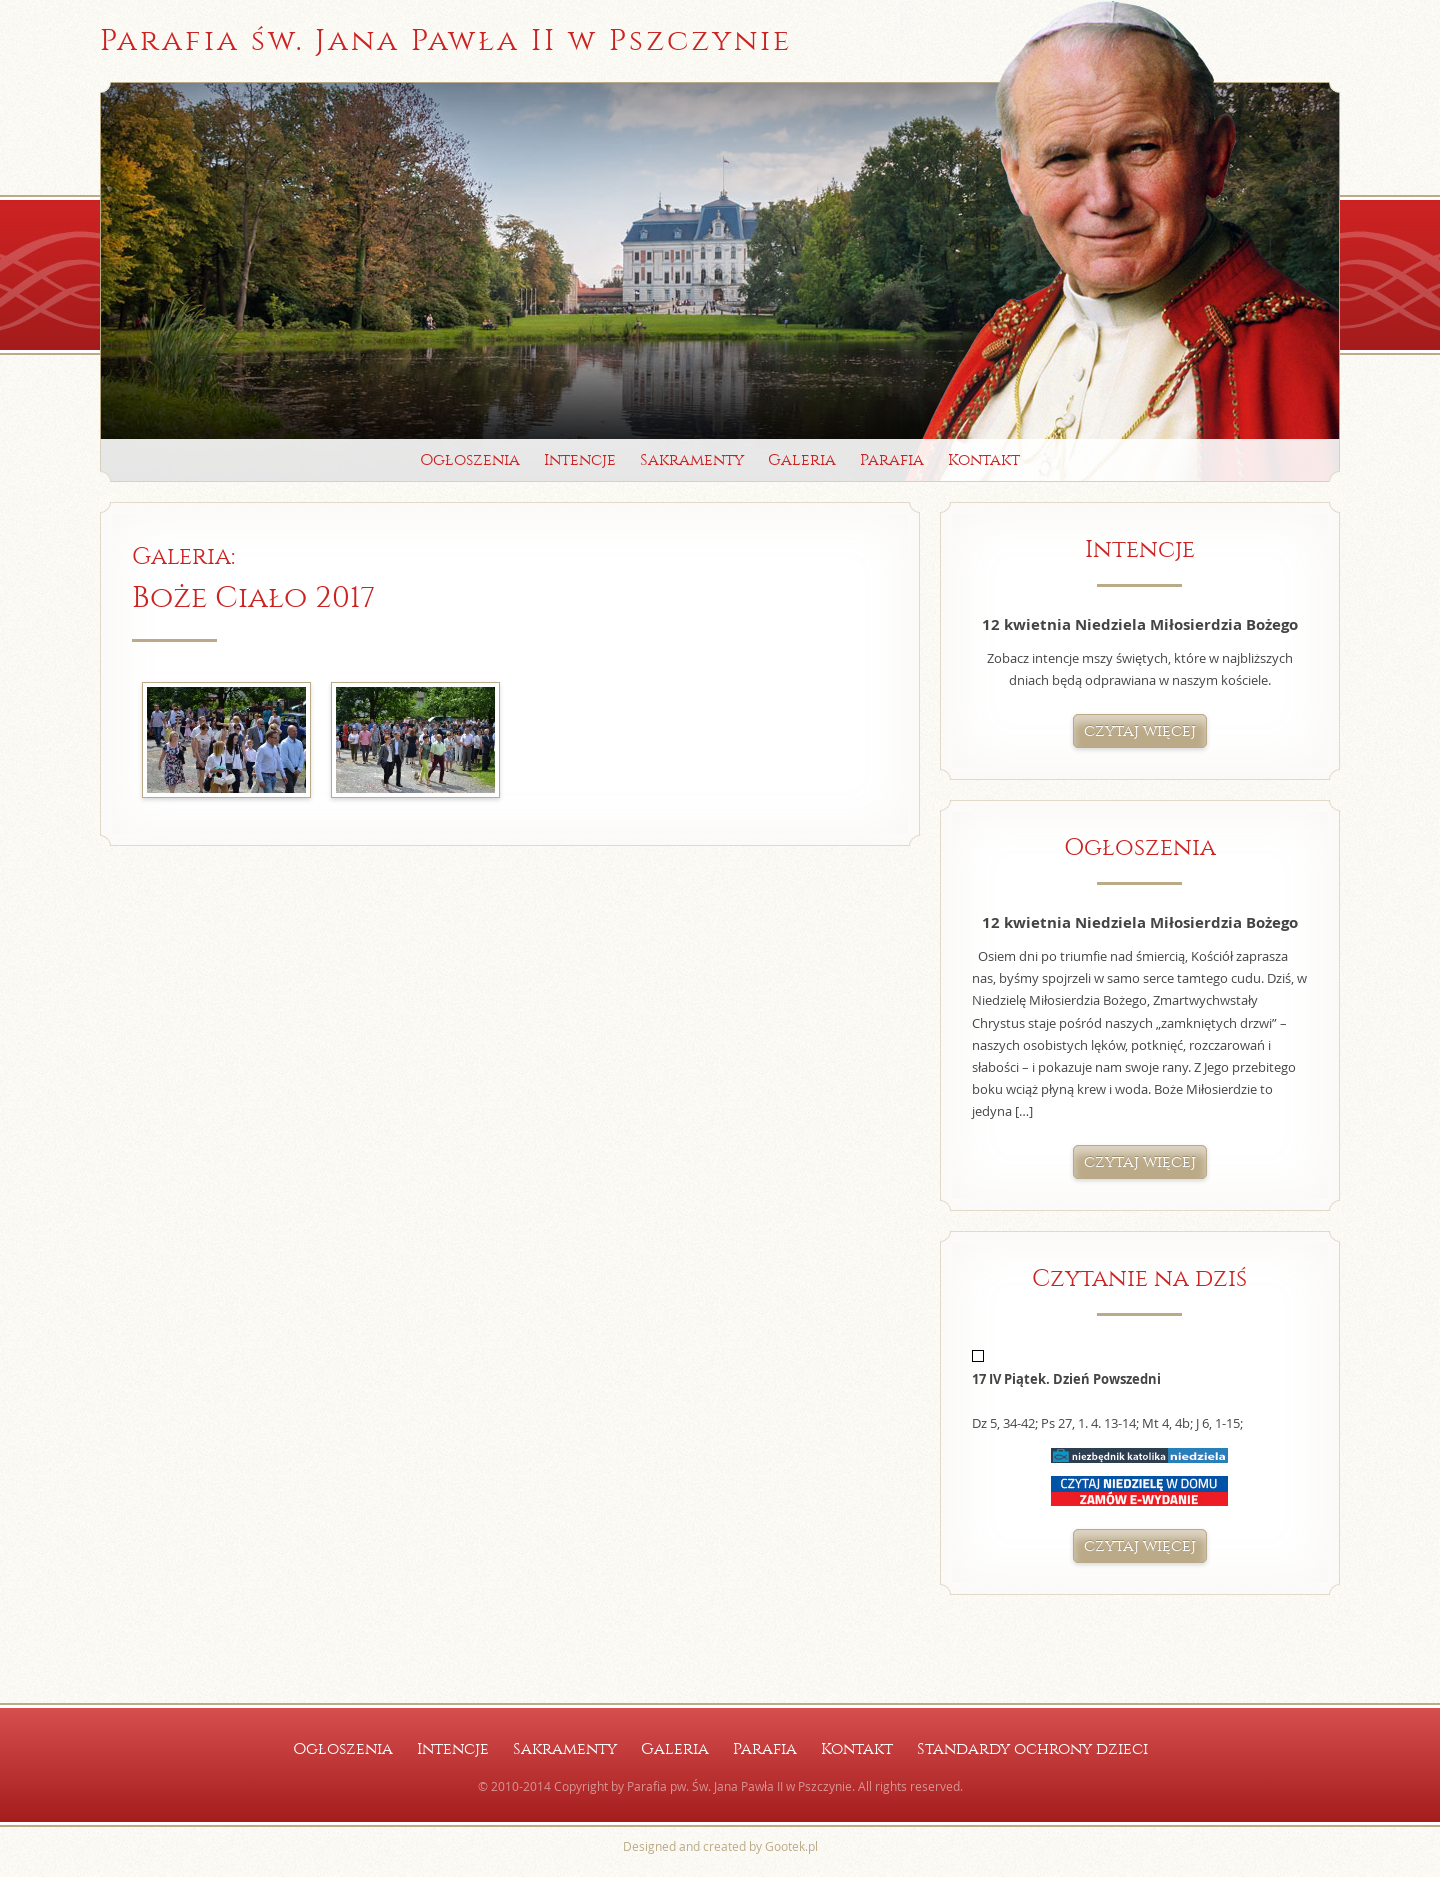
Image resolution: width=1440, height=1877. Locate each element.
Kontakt (984, 459)
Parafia (892, 459)
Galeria (802, 459)
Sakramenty (692, 459)
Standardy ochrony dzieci (1032, 1748)
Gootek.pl (791, 1846)
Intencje (580, 459)
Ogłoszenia (470, 459)
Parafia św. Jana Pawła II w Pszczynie (446, 40)
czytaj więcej (1140, 730)
